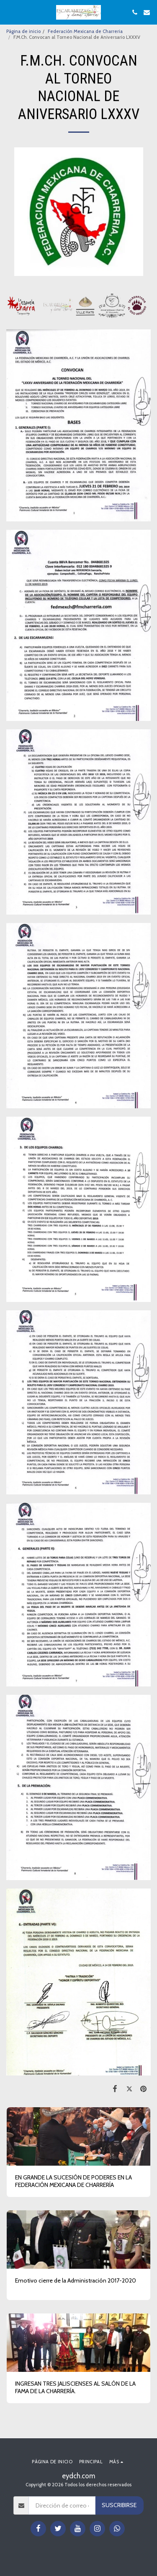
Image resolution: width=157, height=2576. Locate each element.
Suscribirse (119, 2505)
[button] (9, 12)
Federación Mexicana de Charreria (85, 31)
